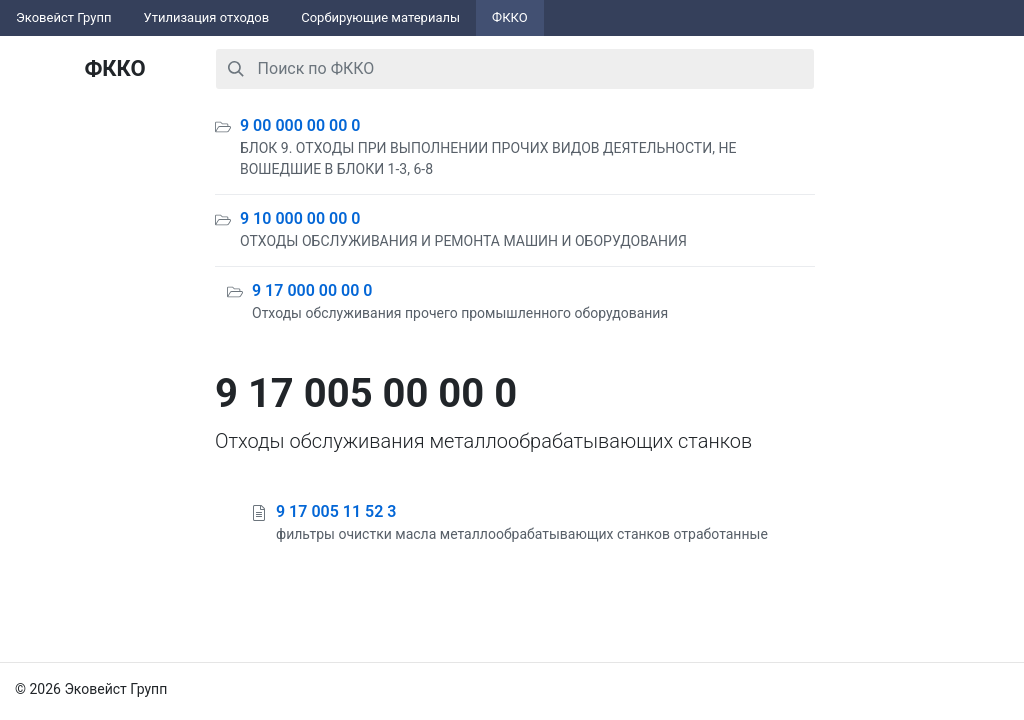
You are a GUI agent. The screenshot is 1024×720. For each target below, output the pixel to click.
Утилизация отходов (207, 17)
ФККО (510, 17)
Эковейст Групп (64, 17)
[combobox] (515, 69)
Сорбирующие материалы (380, 17)
